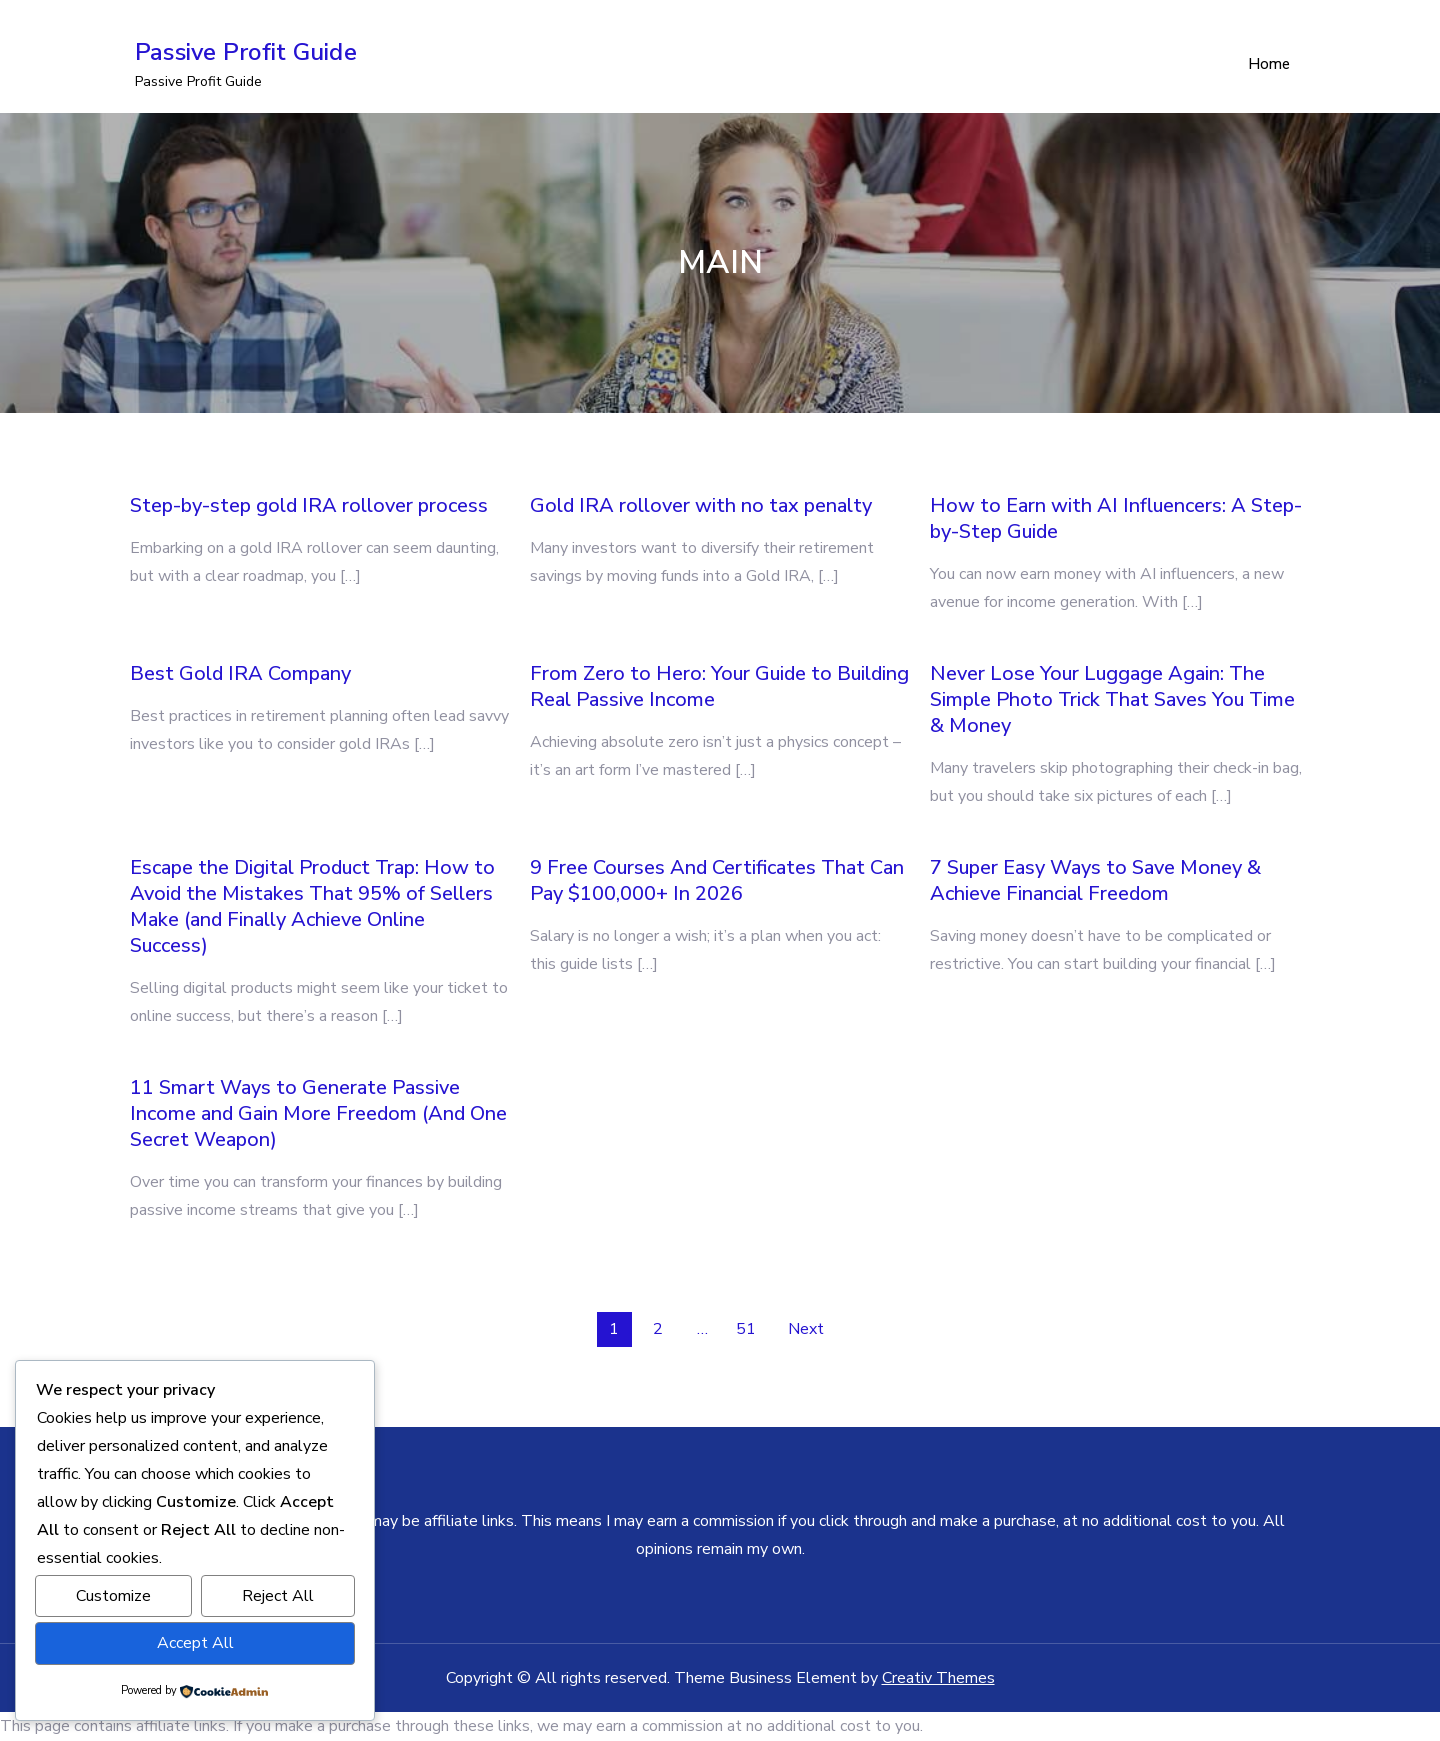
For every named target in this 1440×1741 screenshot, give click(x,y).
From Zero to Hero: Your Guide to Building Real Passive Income (719, 687)
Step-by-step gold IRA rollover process (309, 506)
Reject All (278, 1597)
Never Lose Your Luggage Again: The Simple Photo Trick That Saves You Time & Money (1112, 700)
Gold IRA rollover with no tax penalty (701, 506)
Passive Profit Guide (246, 53)
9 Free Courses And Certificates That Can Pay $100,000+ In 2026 (717, 881)
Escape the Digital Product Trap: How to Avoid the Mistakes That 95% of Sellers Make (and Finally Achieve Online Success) (312, 907)
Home (1269, 65)
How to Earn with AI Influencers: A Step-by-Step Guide (1116, 519)
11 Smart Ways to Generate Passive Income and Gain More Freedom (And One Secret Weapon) (318, 1114)
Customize (113, 1597)
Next (806, 1330)
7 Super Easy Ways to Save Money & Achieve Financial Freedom (1095, 881)
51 (746, 1330)
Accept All (195, 1644)
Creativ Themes (938, 1679)
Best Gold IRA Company (240, 674)
